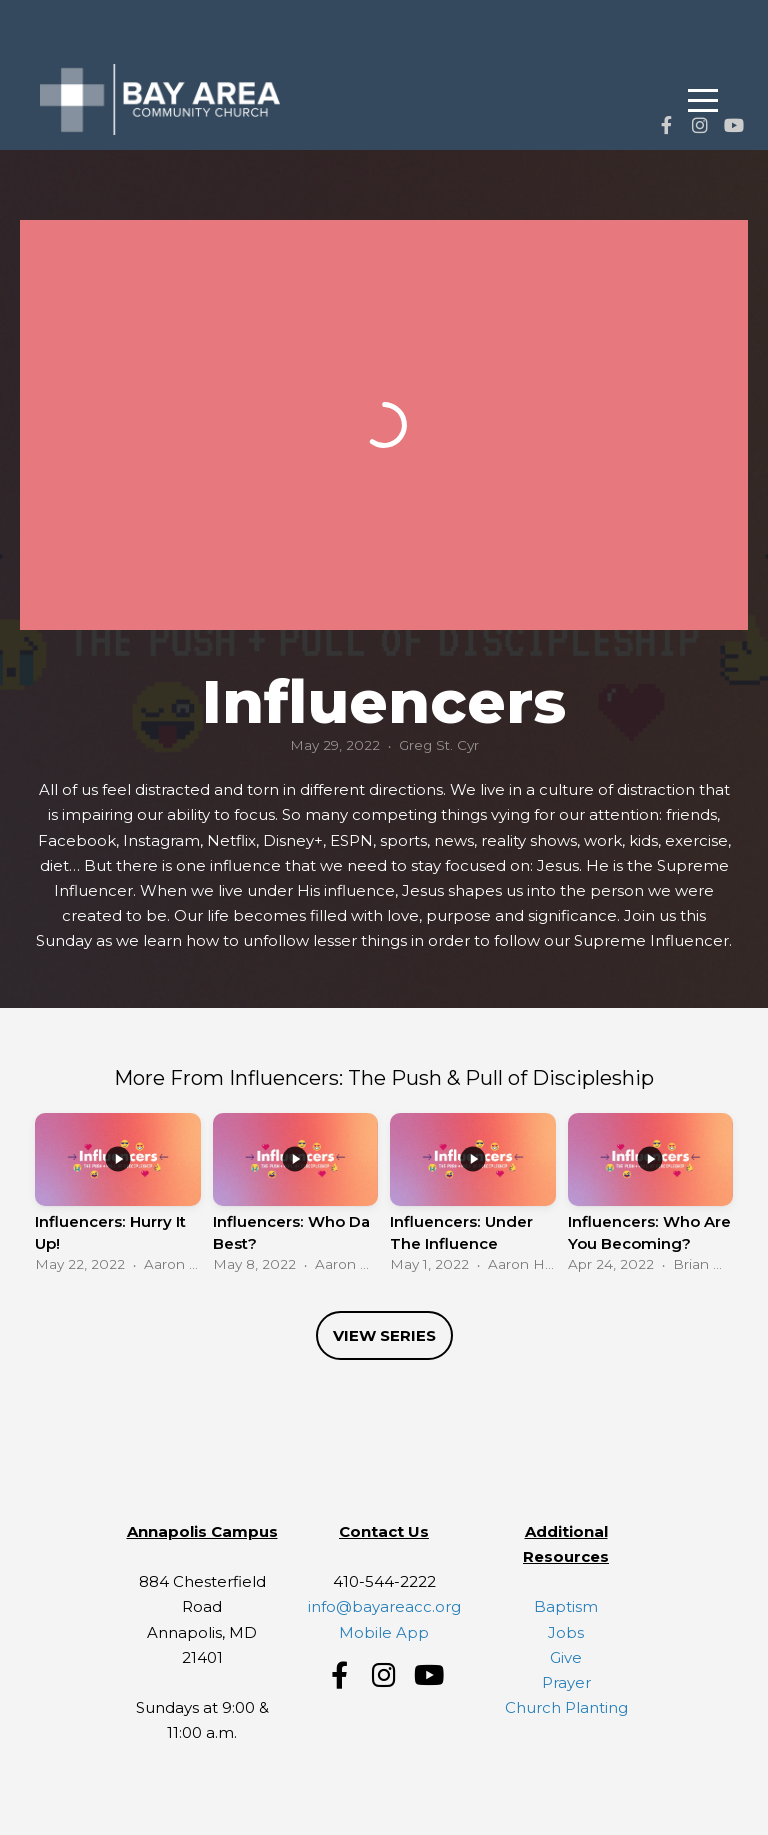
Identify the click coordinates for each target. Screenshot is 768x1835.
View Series (384, 1335)
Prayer (566, 1682)
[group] (118, 1197)
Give (566, 1657)
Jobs (566, 1632)
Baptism (566, 1606)
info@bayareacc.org (384, 1606)
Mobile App (384, 1632)
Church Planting (566, 1707)
